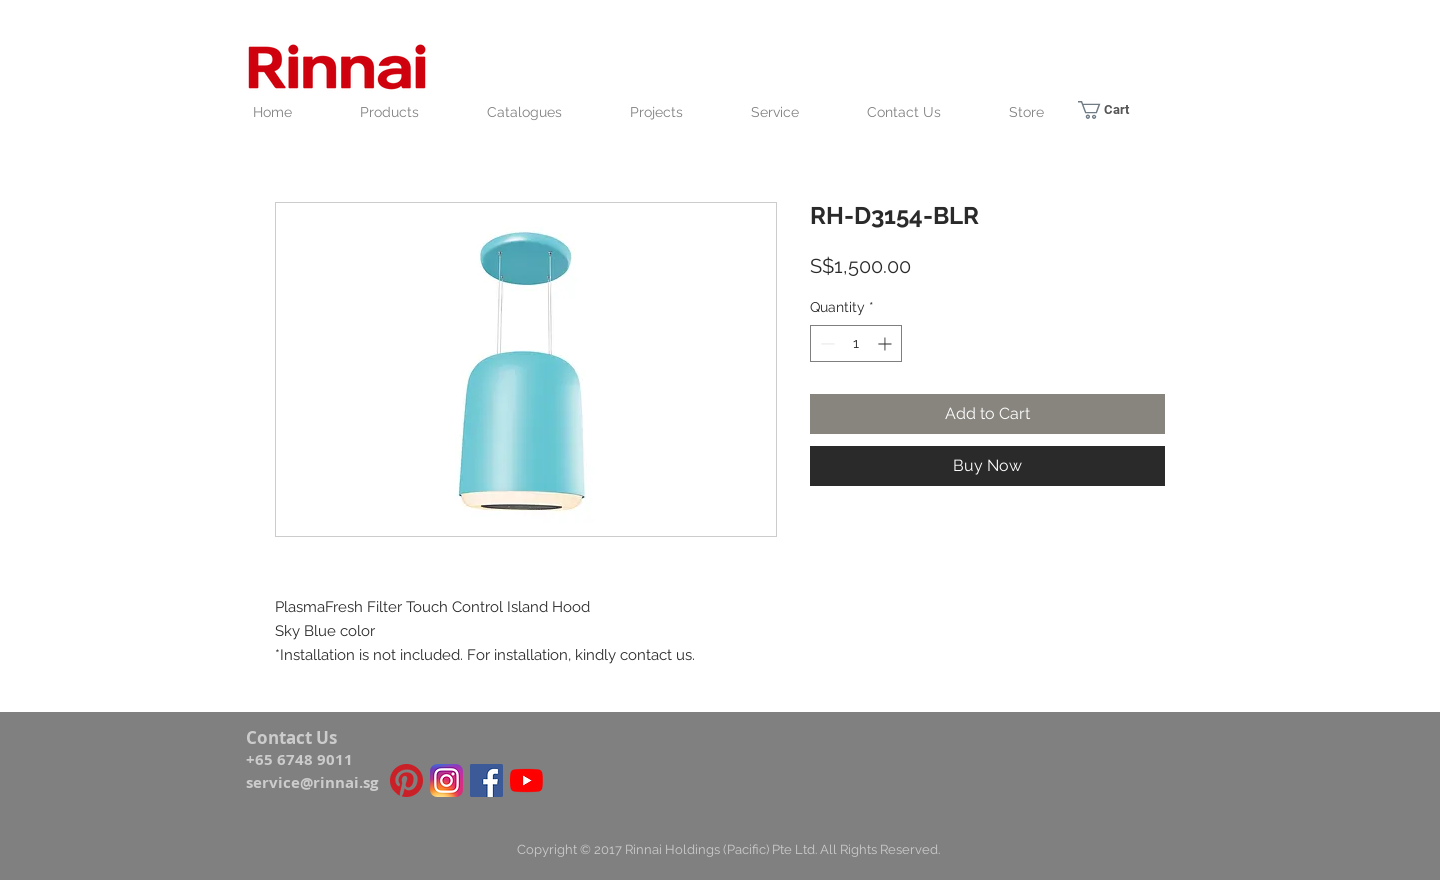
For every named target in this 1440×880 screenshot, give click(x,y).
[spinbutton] (856, 343)
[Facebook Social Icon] (486, 780)
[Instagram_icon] (446, 780)
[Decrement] (825, 343)
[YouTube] (526, 780)
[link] (1115, 110)
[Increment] (886, 343)
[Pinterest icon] (406, 780)
